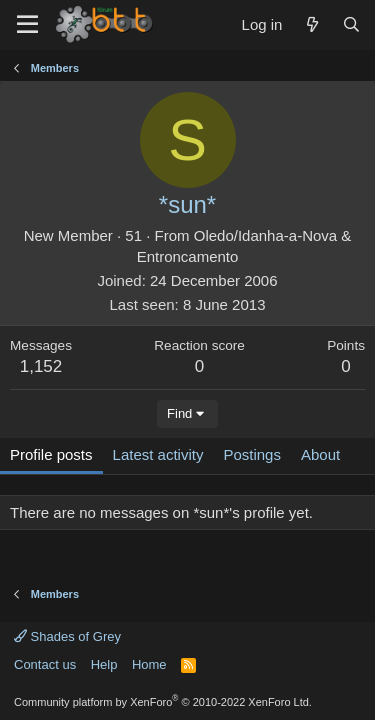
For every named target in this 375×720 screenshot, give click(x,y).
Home (149, 664)
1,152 (41, 366)
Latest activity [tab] (158, 454)
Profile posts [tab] (51, 454)
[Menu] (27, 25)
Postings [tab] (252, 454)
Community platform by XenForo (163, 702)
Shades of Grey (67, 636)
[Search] (351, 24)
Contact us (45, 664)
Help (104, 664)
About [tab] (320, 454)
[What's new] (311, 24)
